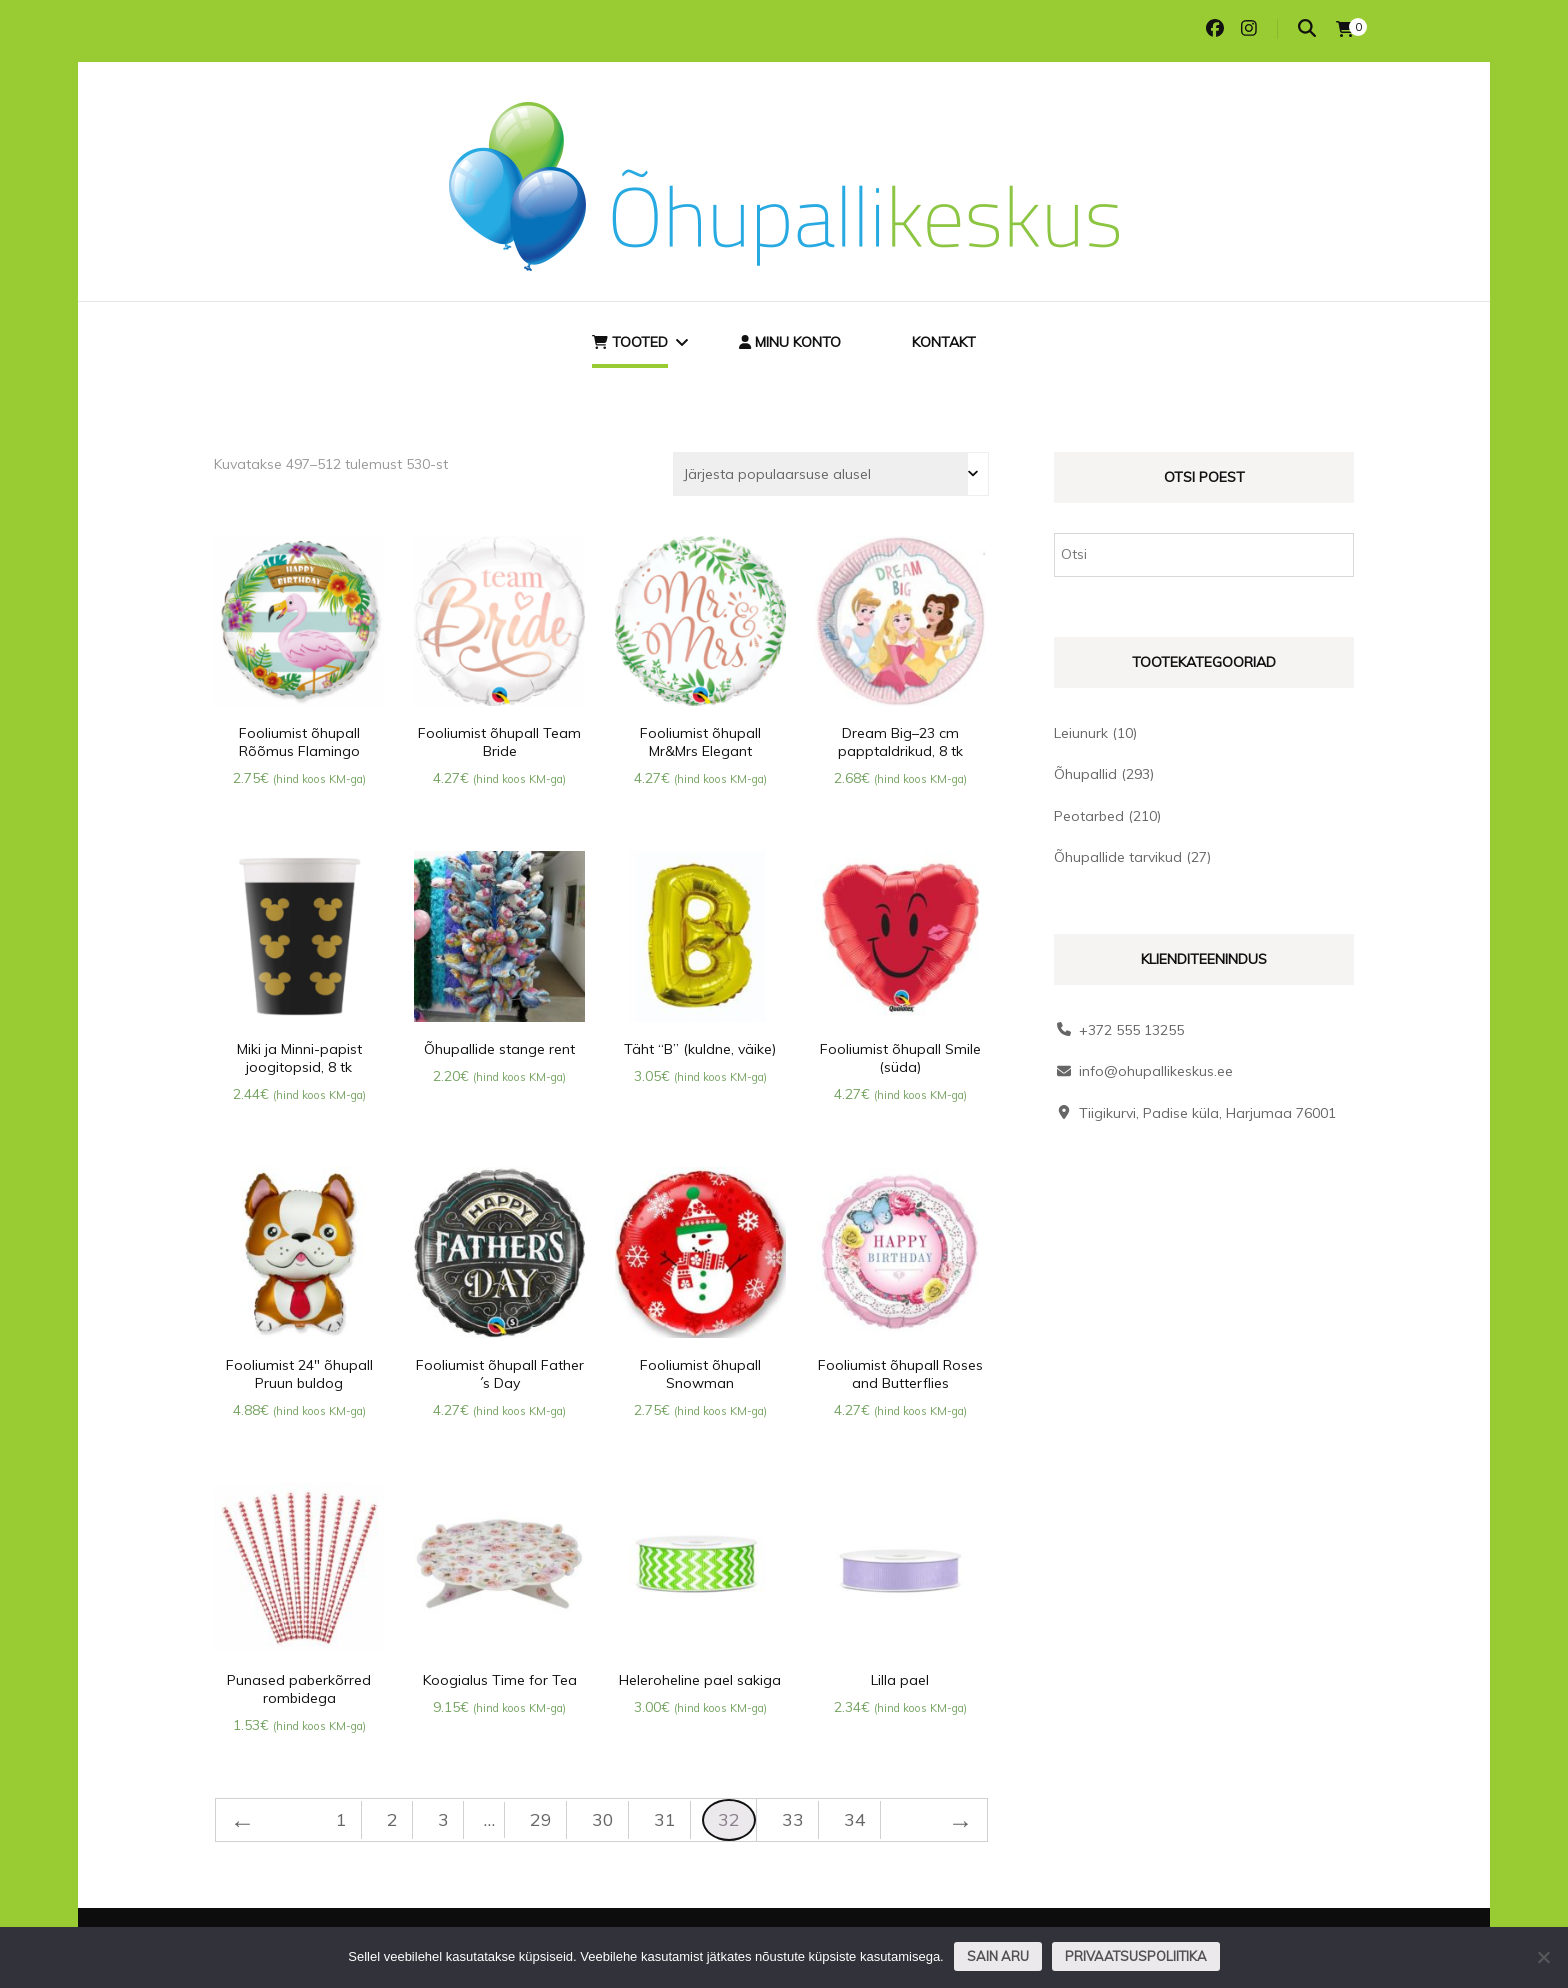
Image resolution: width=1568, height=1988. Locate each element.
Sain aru (998, 1956)
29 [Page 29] (541, 1819)
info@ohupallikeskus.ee (1156, 1071)
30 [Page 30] (603, 1819)
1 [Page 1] (341, 1819)
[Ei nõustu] (1543, 1957)
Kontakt (944, 342)
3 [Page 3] (443, 1819)
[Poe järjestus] (831, 474)
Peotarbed (1089, 816)
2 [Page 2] (392, 1819)
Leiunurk (1081, 733)
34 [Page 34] (855, 1819)
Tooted (630, 342)
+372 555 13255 (1131, 1030)
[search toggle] (1307, 28)
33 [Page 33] (793, 1819)
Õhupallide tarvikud (1118, 857)
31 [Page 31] (665, 1819)
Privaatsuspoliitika (1136, 1956)
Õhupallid (1085, 774)
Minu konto (790, 342)
